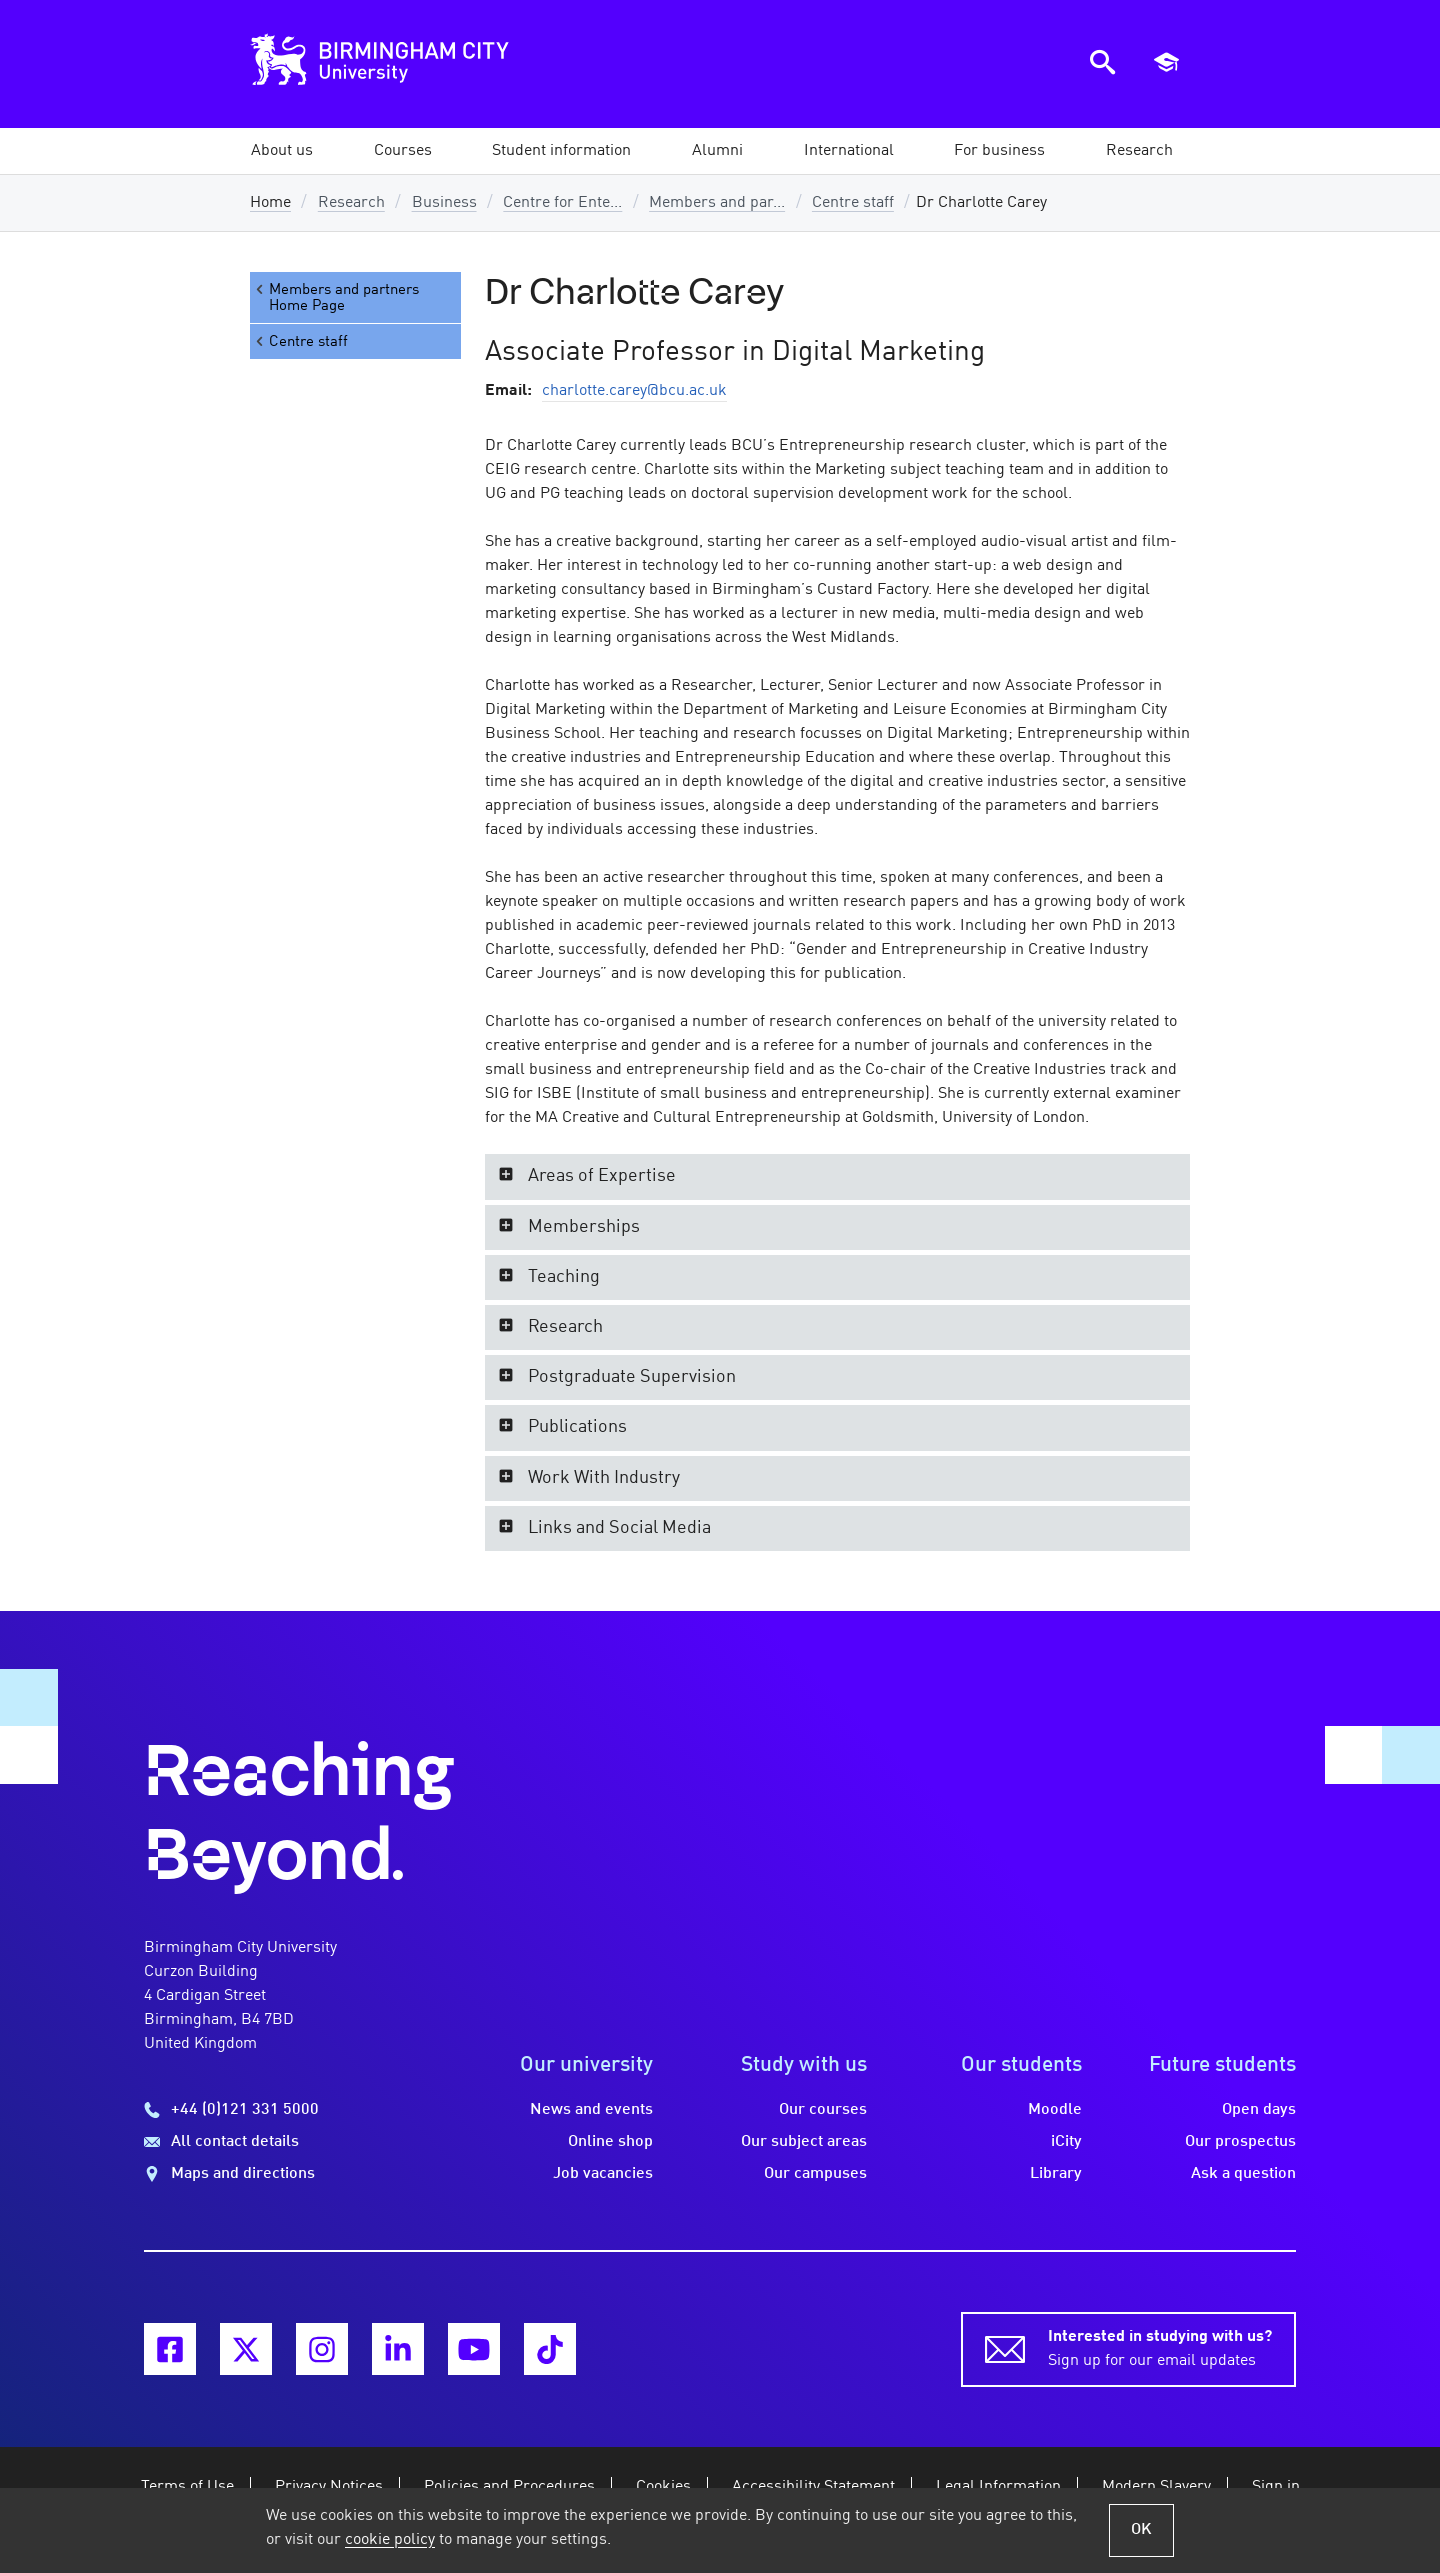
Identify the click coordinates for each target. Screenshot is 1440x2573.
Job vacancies (603, 2174)
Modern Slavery (1156, 2487)
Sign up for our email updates (1160, 2347)
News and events (591, 2110)
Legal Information (998, 2487)
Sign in (1276, 2487)
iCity (1066, 2142)
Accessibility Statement (813, 2487)
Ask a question (1243, 2174)
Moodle (1055, 2110)
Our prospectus (1240, 2142)
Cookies (663, 2487)
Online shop (610, 2142)
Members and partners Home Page (336, 297)
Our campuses (815, 2174)
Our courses (823, 2110)
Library (1056, 2174)
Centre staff (853, 203)
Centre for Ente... (562, 203)
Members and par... (717, 203)
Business (444, 203)
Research (351, 203)
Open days (1259, 2110)
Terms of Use (187, 2487)
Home (270, 203)
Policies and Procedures (509, 2487)
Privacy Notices (329, 2487)
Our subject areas (804, 2142)
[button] (282, 151)
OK (1141, 2530)
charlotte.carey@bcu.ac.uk (634, 391)
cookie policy (390, 2540)
